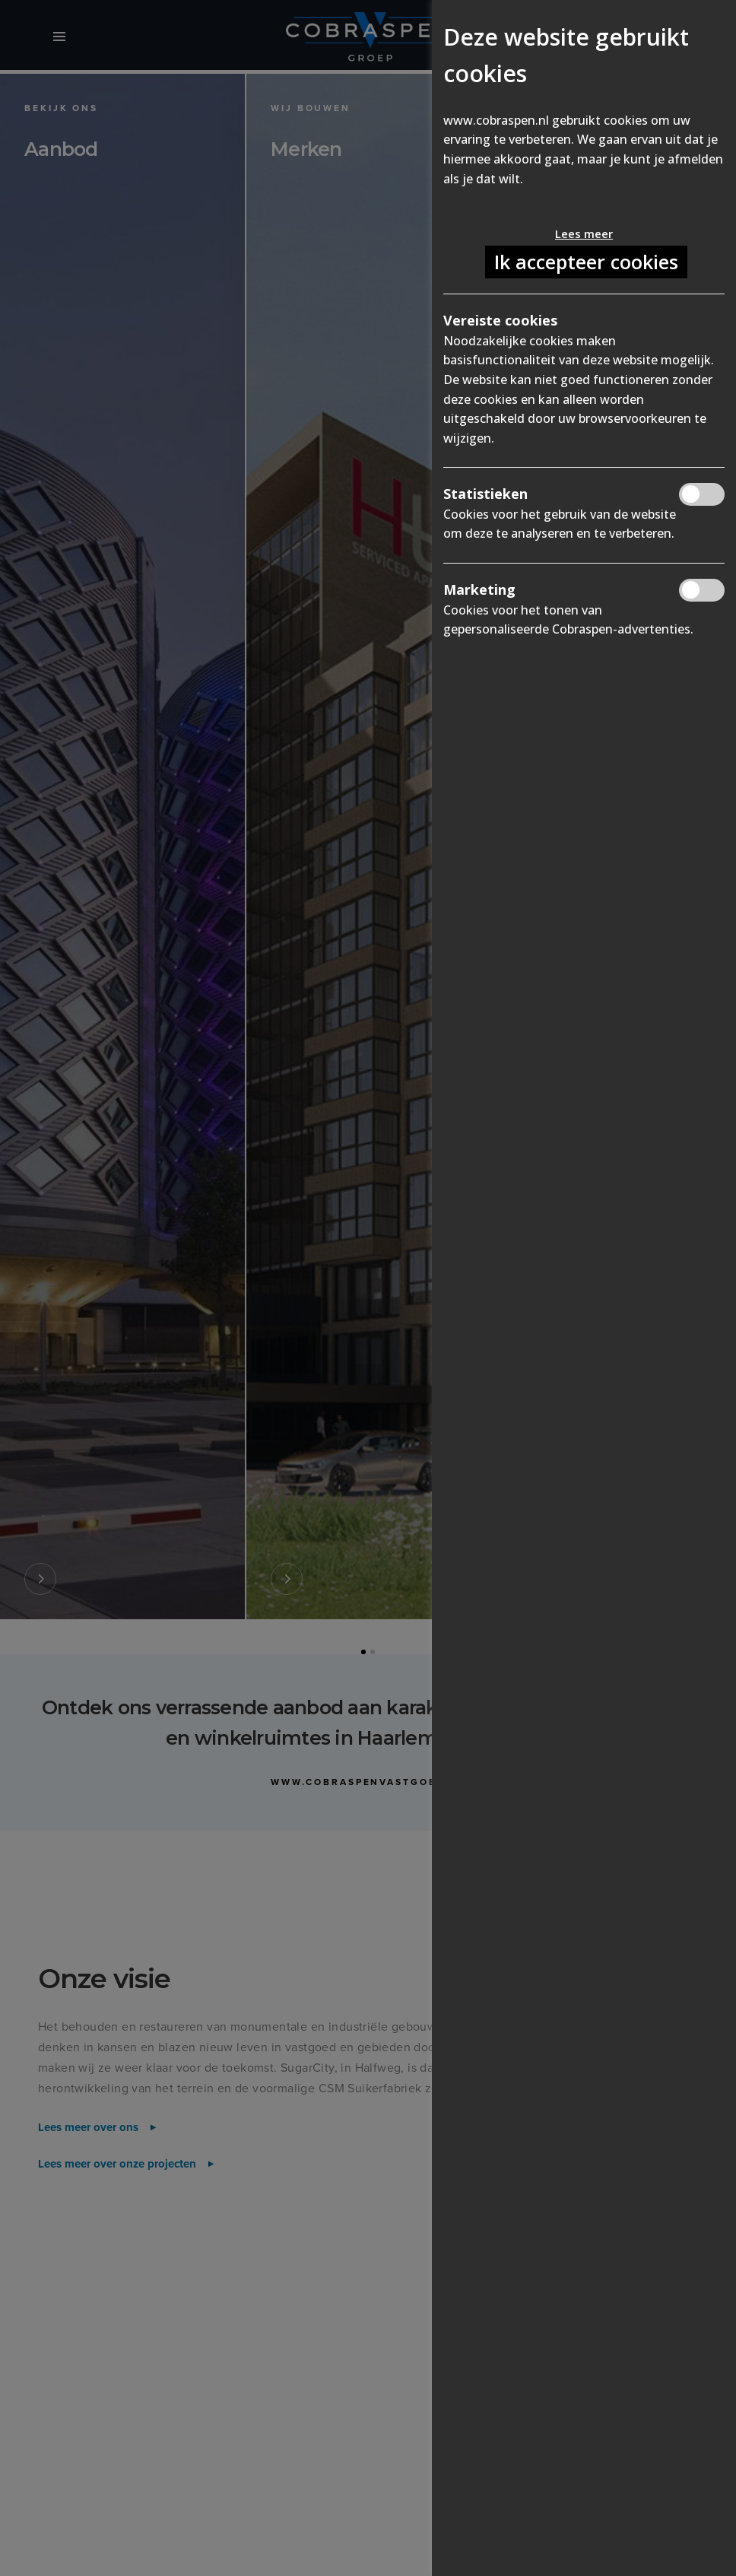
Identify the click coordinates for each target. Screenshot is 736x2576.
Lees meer (584, 233)
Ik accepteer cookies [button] (586, 262)
